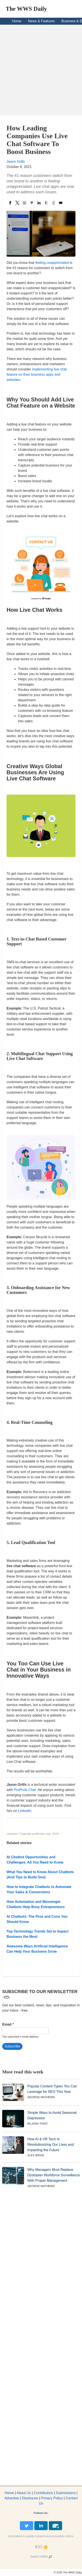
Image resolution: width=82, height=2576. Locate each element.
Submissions (66, 2493)
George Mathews (41, 2097)
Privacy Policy (52, 2498)
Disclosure (30, 2498)
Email (7, 2024)
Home (16, 21)
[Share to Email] (60, 203)
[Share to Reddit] (53, 203)
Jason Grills (16, 161)
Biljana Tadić (37, 2123)
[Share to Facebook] (10, 203)
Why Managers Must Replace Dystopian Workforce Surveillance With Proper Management (53, 2175)
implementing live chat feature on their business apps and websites (37, 374)
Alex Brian (35, 2155)
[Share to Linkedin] (39, 203)
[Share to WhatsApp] (24, 203)
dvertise (11, 2498)
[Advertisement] (41, 70)
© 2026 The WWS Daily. (68, 2572)
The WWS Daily (26, 8)
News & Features (41, 21)
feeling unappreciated (52, 263)
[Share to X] (17, 203)
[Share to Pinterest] (32, 203)
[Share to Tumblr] (46, 203)
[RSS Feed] (39, 2546)
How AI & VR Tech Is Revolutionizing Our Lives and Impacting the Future (50, 2144)
